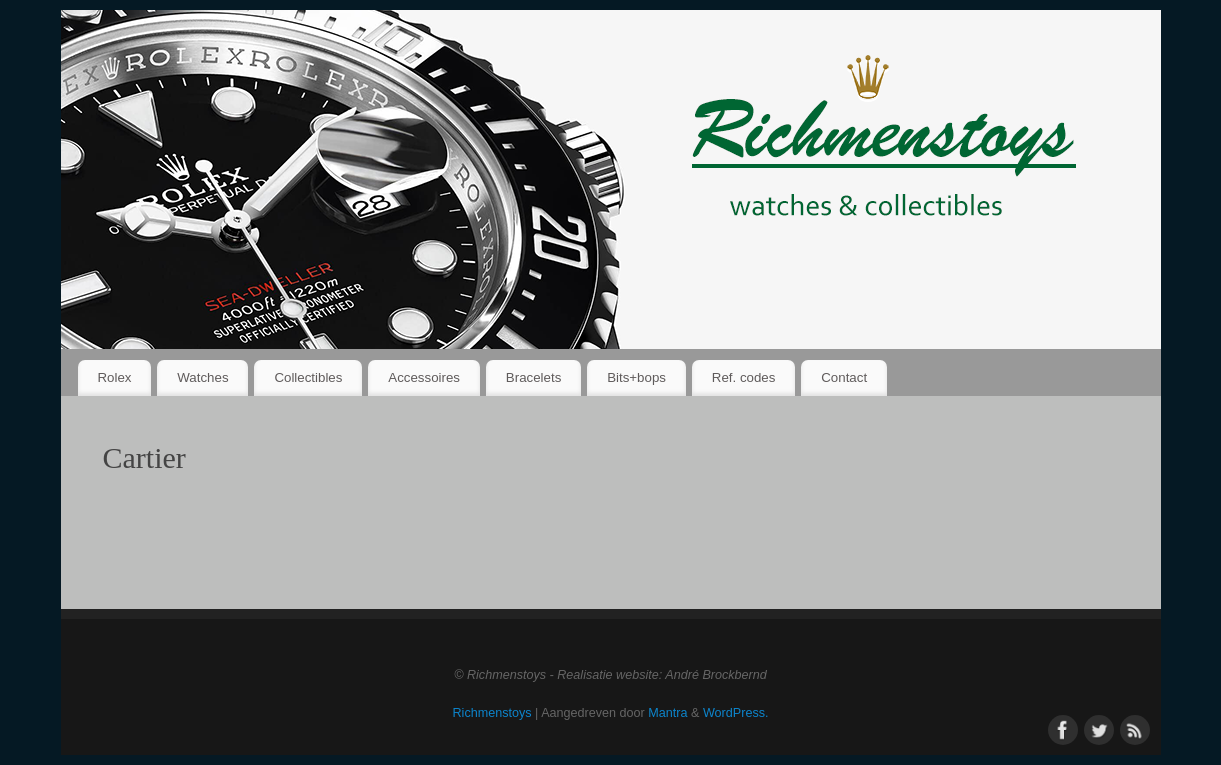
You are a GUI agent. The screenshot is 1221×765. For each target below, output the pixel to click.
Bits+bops (636, 377)
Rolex (114, 377)
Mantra (667, 713)
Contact (844, 377)
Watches (202, 377)
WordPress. (736, 713)
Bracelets (533, 377)
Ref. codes (744, 377)
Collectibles (308, 377)
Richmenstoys (492, 713)
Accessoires (424, 377)
